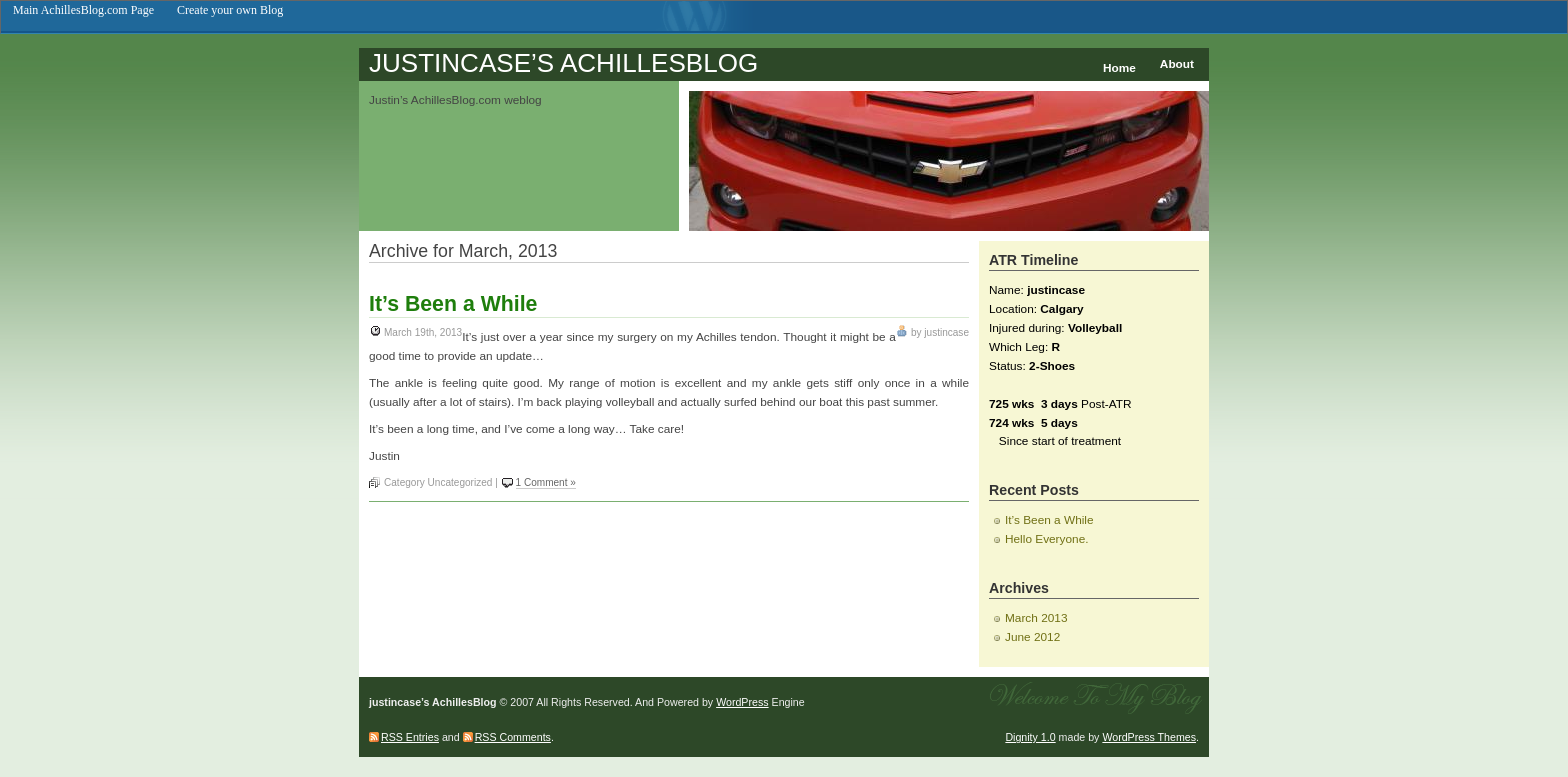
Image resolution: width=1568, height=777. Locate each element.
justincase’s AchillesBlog (563, 63)
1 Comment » (546, 482)
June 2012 (1032, 637)
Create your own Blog (230, 10)
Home (1119, 68)
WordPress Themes (1149, 737)
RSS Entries (410, 737)
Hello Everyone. (1047, 539)
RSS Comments (513, 737)
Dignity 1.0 (1030, 737)
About (1177, 64)
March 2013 (1036, 618)
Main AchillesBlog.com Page (83, 10)
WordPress (742, 702)
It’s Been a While (453, 304)
